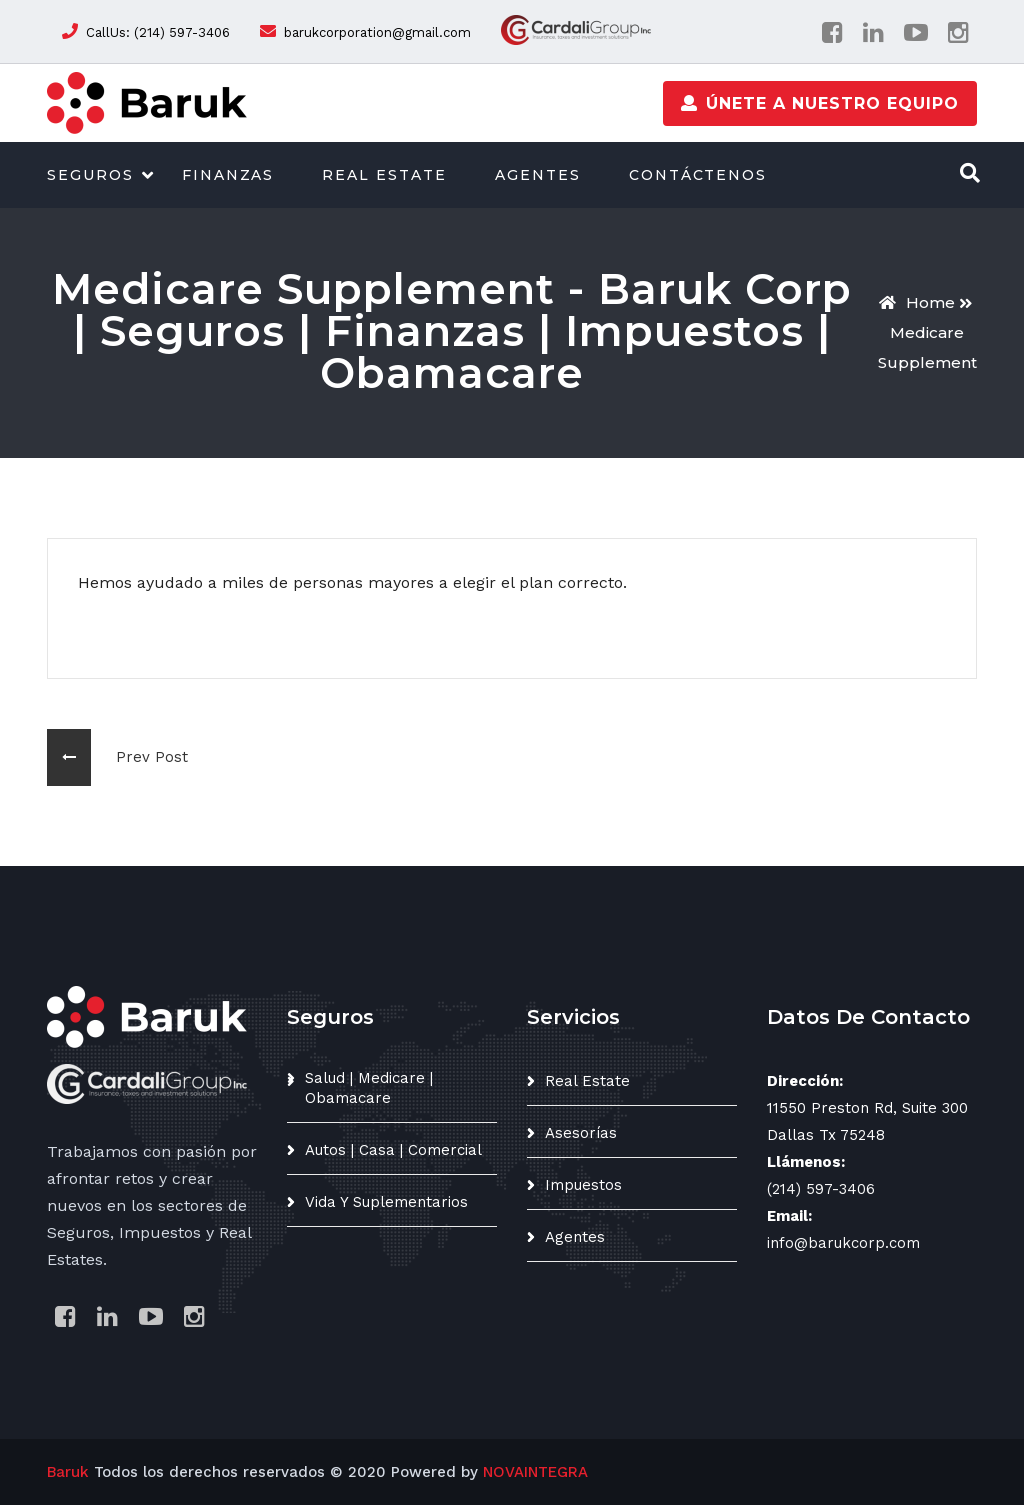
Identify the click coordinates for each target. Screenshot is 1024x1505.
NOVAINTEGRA (535, 1472)
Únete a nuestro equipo (820, 103)
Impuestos (583, 1185)
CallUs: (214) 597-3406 (158, 32)
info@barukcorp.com (843, 1243)
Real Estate (384, 175)
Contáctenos (698, 175)
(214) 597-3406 (821, 1189)
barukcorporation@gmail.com (377, 32)
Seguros (90, 175)
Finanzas (228, 175)
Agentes (538, 175)
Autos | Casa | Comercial (393, 1150)
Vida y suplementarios (386, 1202)
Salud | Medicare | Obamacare (369, 1088)
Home (917, 302)
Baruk (68, 1472)
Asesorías (581, 1133)
